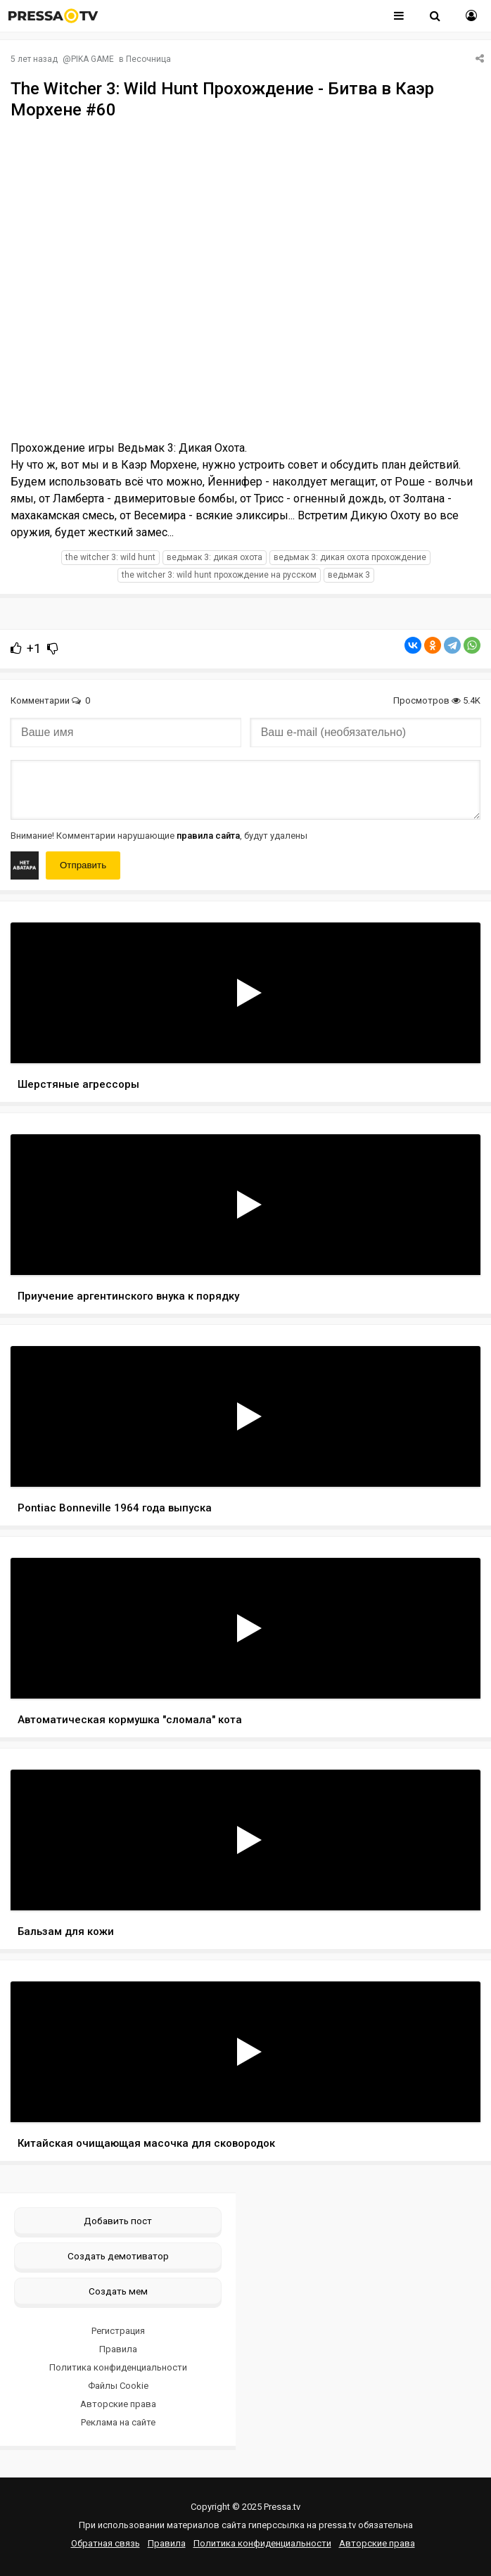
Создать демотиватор (118, 2255)
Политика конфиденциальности (118, 2367)
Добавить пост (118, 2220)
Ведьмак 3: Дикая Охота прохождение (350, 557)
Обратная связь (105, 2543)
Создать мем (118, 2291)
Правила (118, 2349)
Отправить (83, 865)
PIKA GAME (92, 59)
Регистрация (118, 2331)
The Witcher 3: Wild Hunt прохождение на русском (219, 575)
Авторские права (118, 2404)
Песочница (148, 59)
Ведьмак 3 (349, 575)
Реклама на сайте (118, 2422)
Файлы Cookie (118, 2385)
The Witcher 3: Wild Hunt (110, 557)
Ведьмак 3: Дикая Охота (214, 557)
